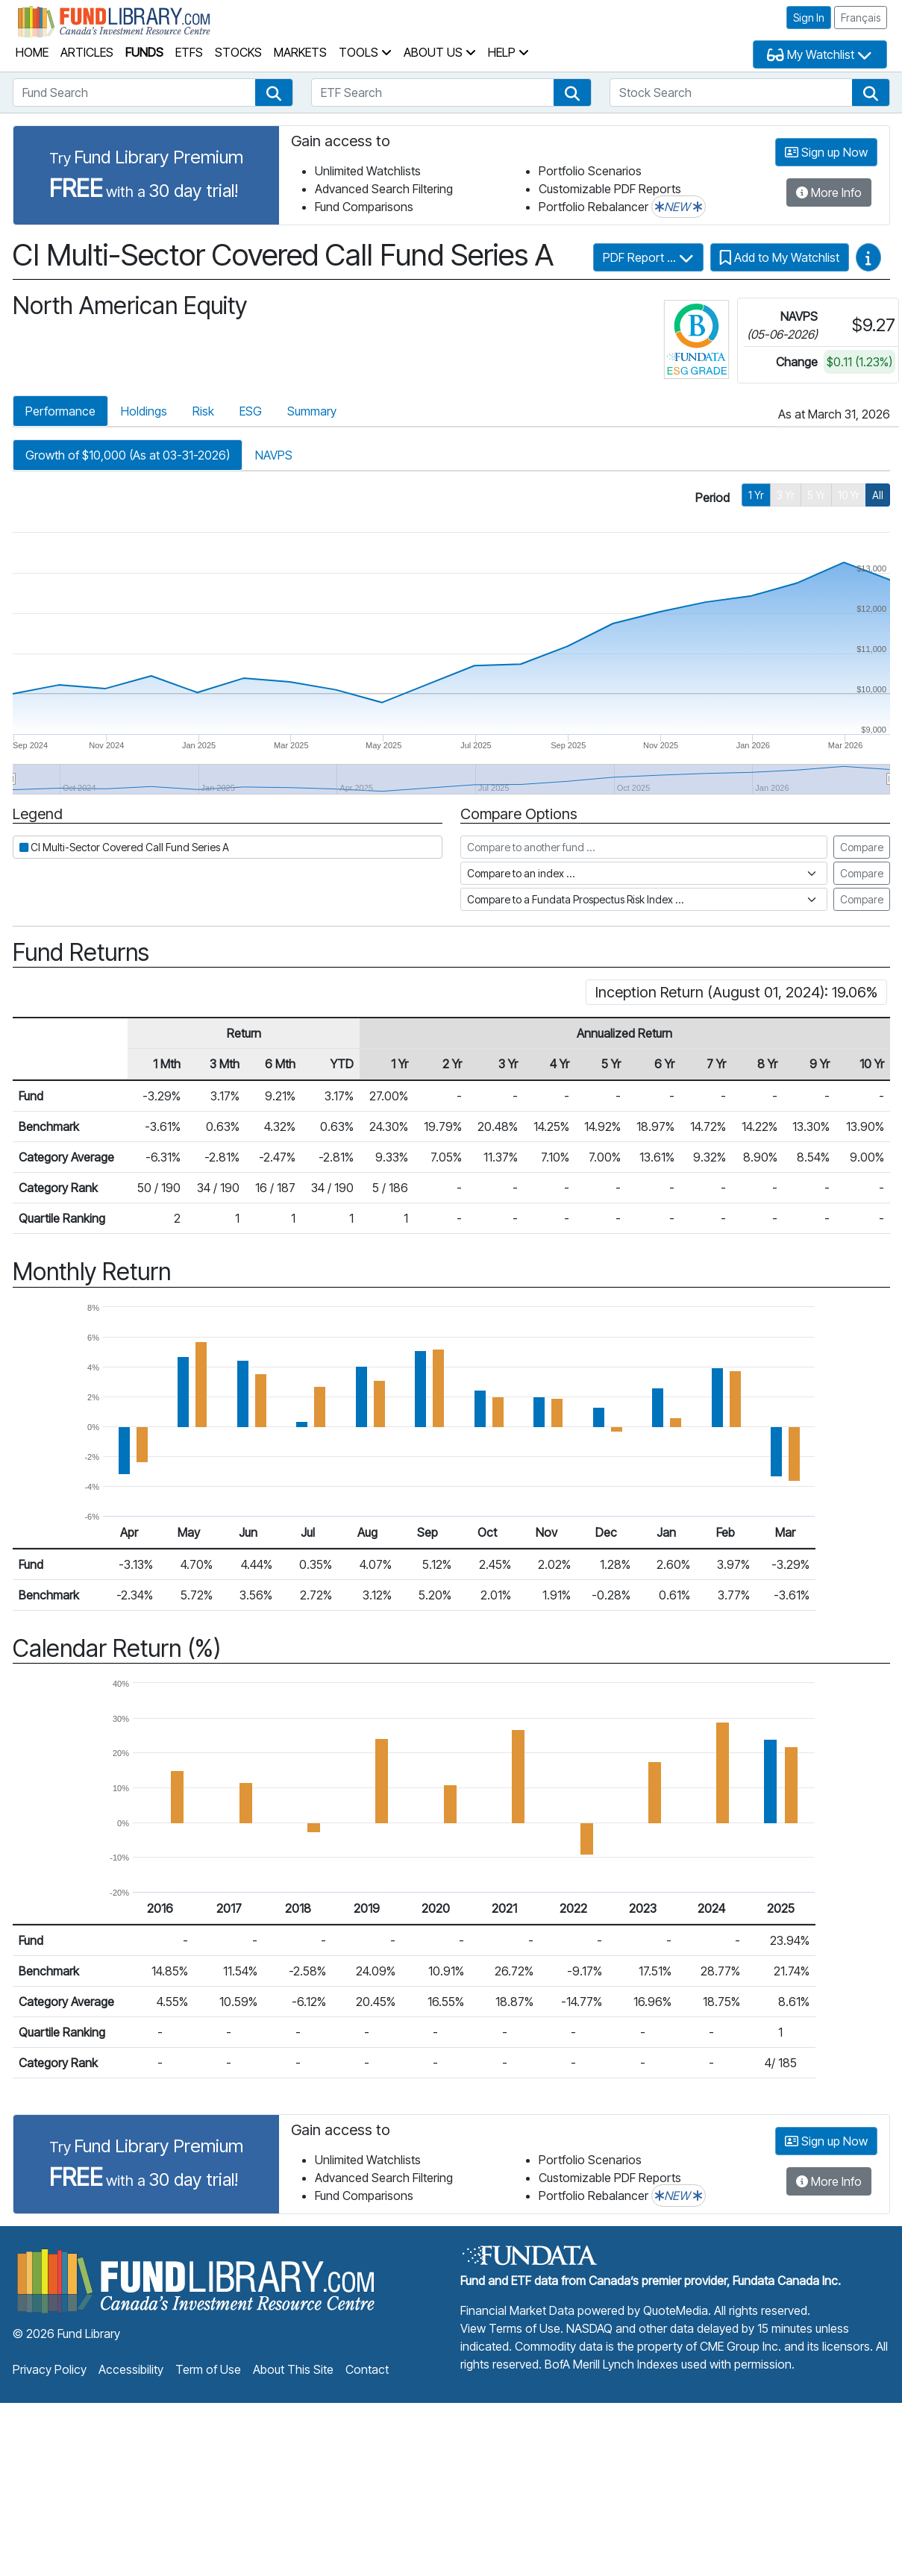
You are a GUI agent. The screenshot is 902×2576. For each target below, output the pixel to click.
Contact (367, 2369)
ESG (250, 411)
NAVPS (273, 455)
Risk (203, 411)
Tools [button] (365, 52)
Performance (60, 411)
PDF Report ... (648, 257)
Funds (144, 52)
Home (32, 52)
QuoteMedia (675, 2310)
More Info (829, 192)
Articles (86, 52)
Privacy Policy (50, 2369)
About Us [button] (440, 52)
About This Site (293, 2369)
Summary (311, 411)
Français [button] (860, 17)
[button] (273, 92)
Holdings (144, 411)
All (877, 495)
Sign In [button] (808, 17)
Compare (861, 847)
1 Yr (756, 495)
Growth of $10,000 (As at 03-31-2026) (127, 455)
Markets (300, 52)
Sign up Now (826, 152)
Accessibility (130, 2369)
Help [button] (508, 52)
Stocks (238, 52)
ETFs (189, 52)
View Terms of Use (510, 2328)
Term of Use (208, 2369)
